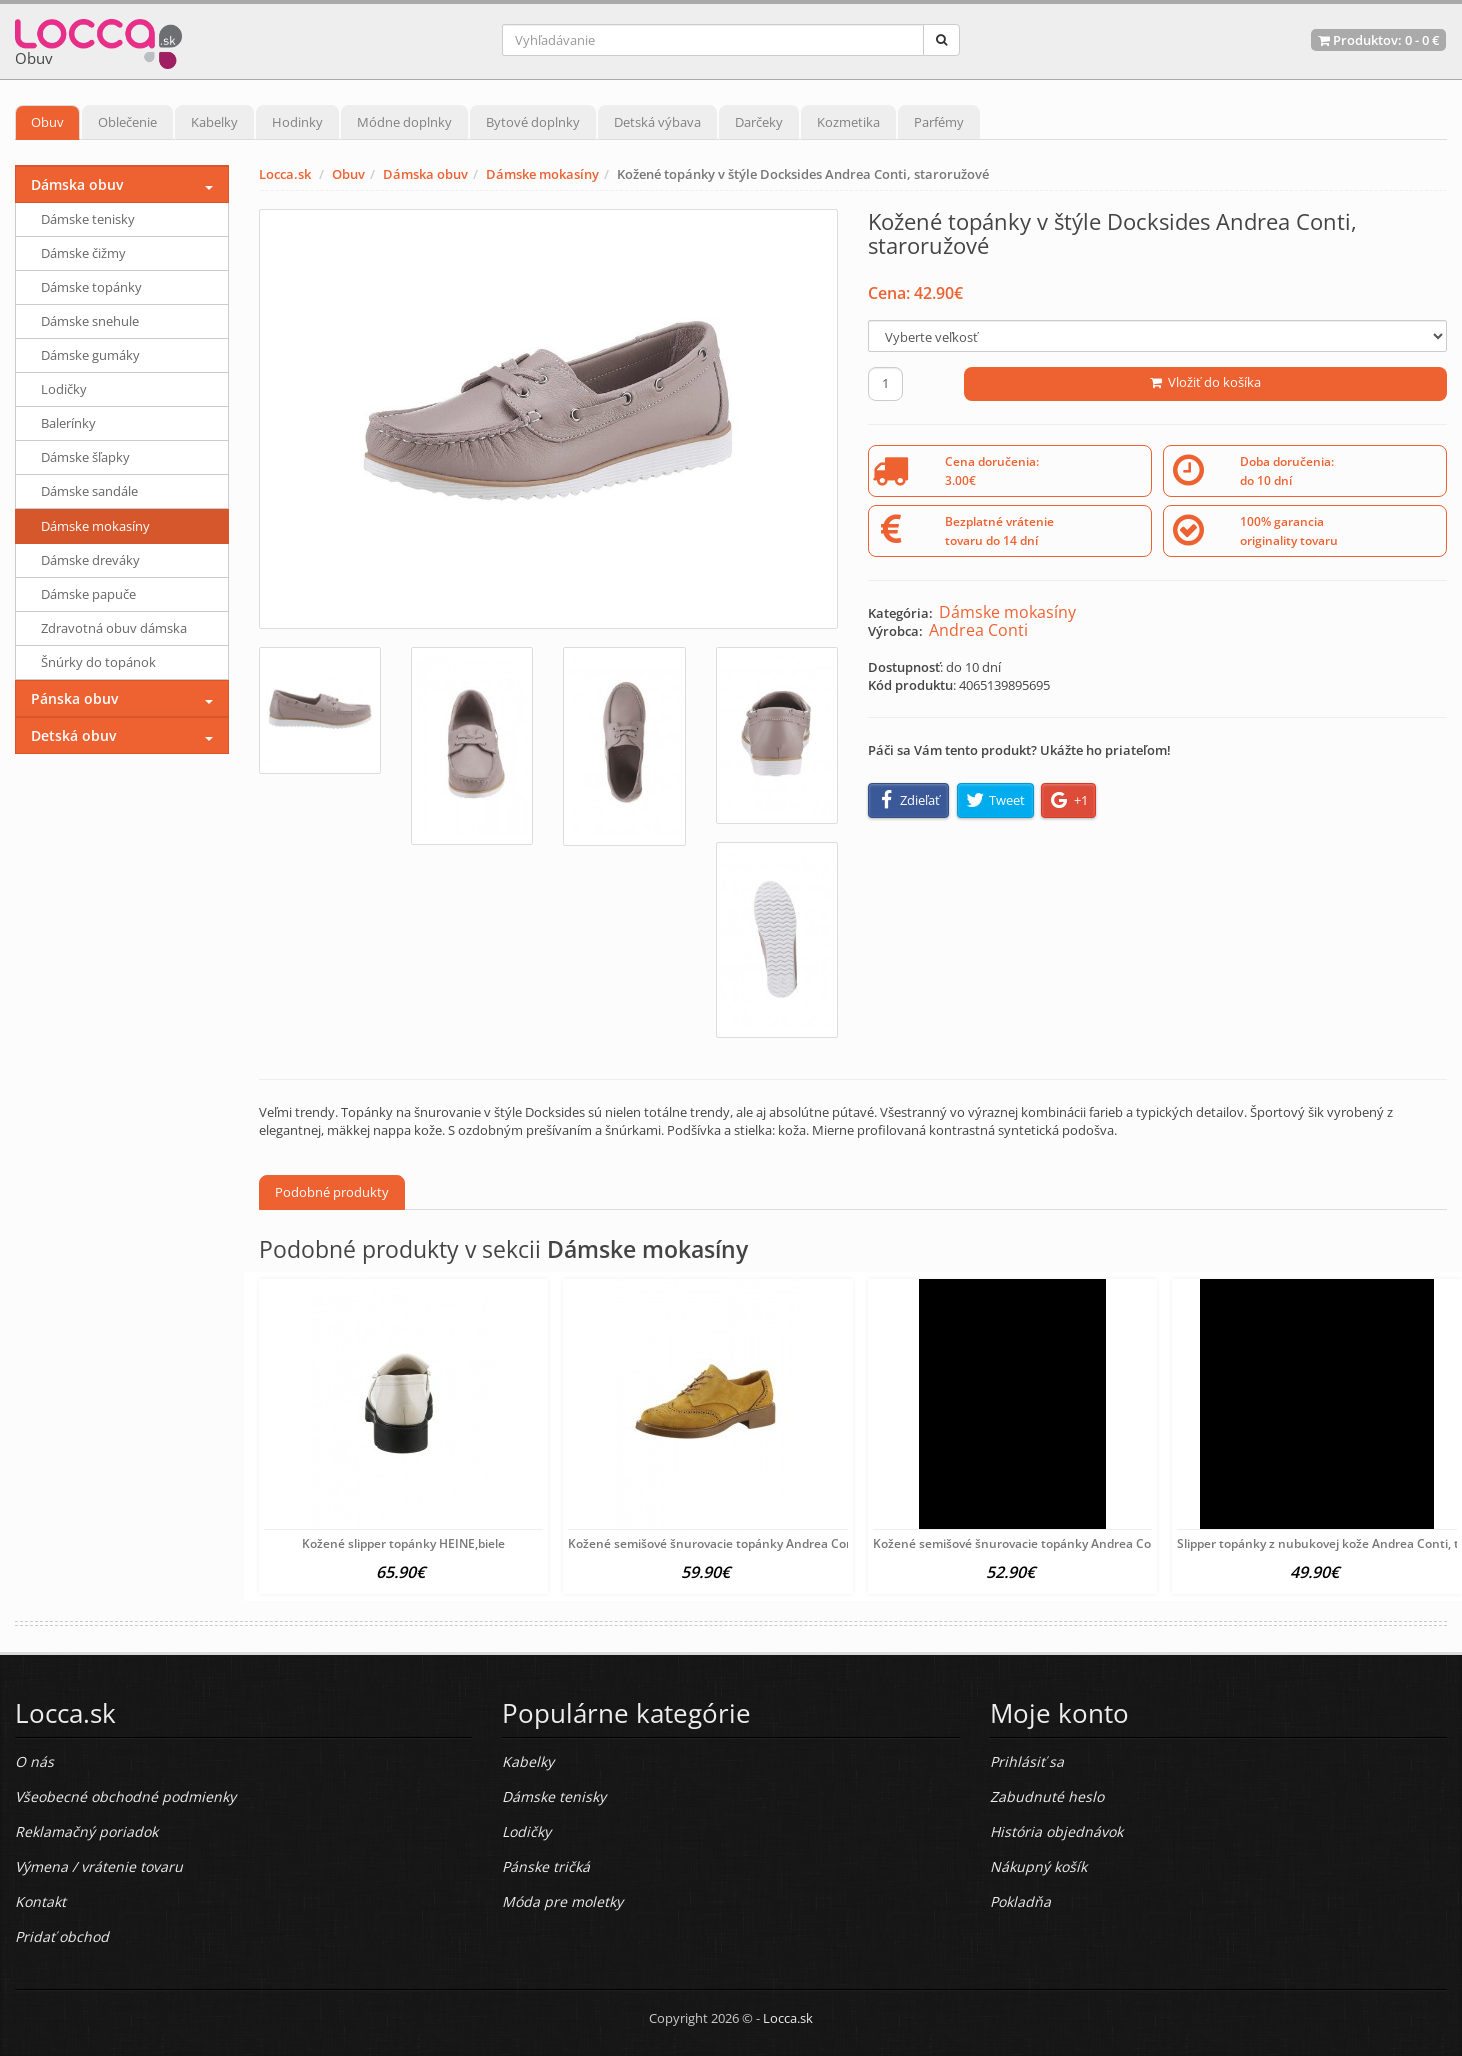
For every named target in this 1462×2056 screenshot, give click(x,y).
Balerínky (68, 423)
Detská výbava (657, 122)
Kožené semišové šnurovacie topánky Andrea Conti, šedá (1036, 1543)
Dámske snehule (90, 321)
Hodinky (297, 122)
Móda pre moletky (562, 1901)
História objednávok (1056, 1831)
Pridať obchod (62, 1936)
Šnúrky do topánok (98, 662)
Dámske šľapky (85, 457)
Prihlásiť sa (1027, 1761)
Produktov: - (1378, 40)
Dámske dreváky (90, 560)
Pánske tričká (546, 1866)
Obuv (47, 122)
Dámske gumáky (90, 355)
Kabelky (214, 122)
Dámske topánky (91, 287)
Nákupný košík (1038, 1866)
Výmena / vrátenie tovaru (99, 1866)
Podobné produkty (332, 1192)
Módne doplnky (404, 122)
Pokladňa (1020, 1901)
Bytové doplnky (533, 122)
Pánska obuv (74, 698)
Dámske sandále (89, 491)
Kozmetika (848, 122)
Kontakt (40, 1901)
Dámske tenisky (88, 219)
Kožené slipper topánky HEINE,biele (403, 1543)
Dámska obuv (425, 174)
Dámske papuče (88, 594)
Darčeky (759, 122)
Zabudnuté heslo (1047, 1796)
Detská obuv (73, 735)
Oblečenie (127, 122)
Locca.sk (285, 174)
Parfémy (939, 122)
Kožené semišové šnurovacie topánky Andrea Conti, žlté (728, 1543)
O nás (34, 1761)
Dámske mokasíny (542, 174)
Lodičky (64, 389)
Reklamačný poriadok (86, 1831)
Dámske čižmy (83, 253)
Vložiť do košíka (1205, 382)
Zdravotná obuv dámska (114, 628)
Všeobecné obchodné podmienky (125, 1796)
